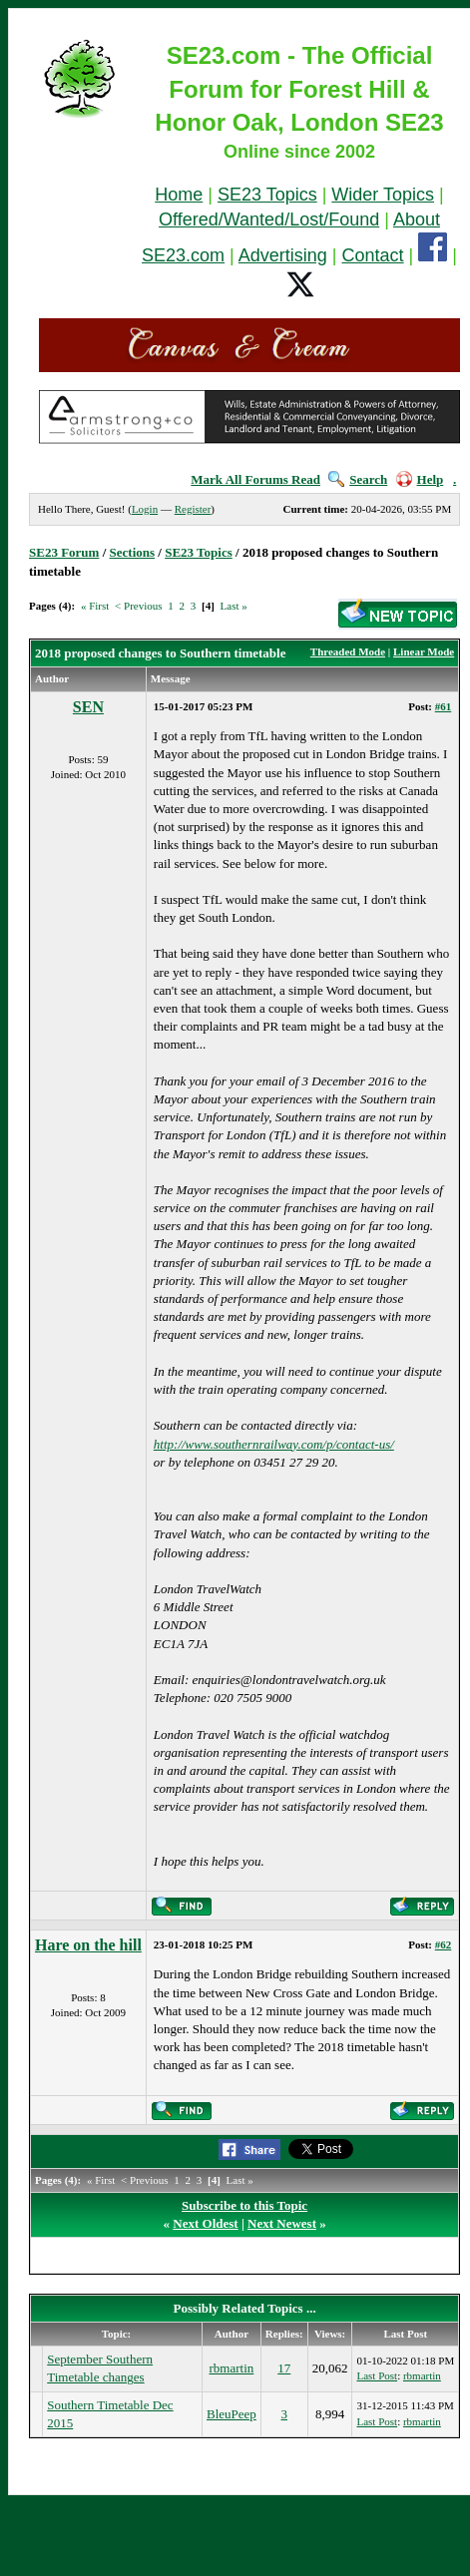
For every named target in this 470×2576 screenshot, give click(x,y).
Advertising (282, 255)
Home (179, 195)
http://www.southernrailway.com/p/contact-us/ (274, 1444)
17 (283, 2368)
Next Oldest (205, 2223)
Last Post (376, 2375)
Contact (373, 255)
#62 (443, 1944)
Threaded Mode (347, 651)
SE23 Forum (64, 552)
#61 (443, 706)
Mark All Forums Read (255, 479)
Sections (133, 552)
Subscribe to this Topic (244, 2205)
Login (145, 509)
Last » (234, 606)
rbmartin (232, 2368)
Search (357, 479)
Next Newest (281, 2223)
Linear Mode (423, 651)
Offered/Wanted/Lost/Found (269, 219)
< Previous (138, 606)
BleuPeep (231, 2413)
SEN (88, 706)
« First (95, 606)
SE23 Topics (267, 195)
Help (420, 479)
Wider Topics (382, 195)
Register (193, 509)
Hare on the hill (88, 1944)
